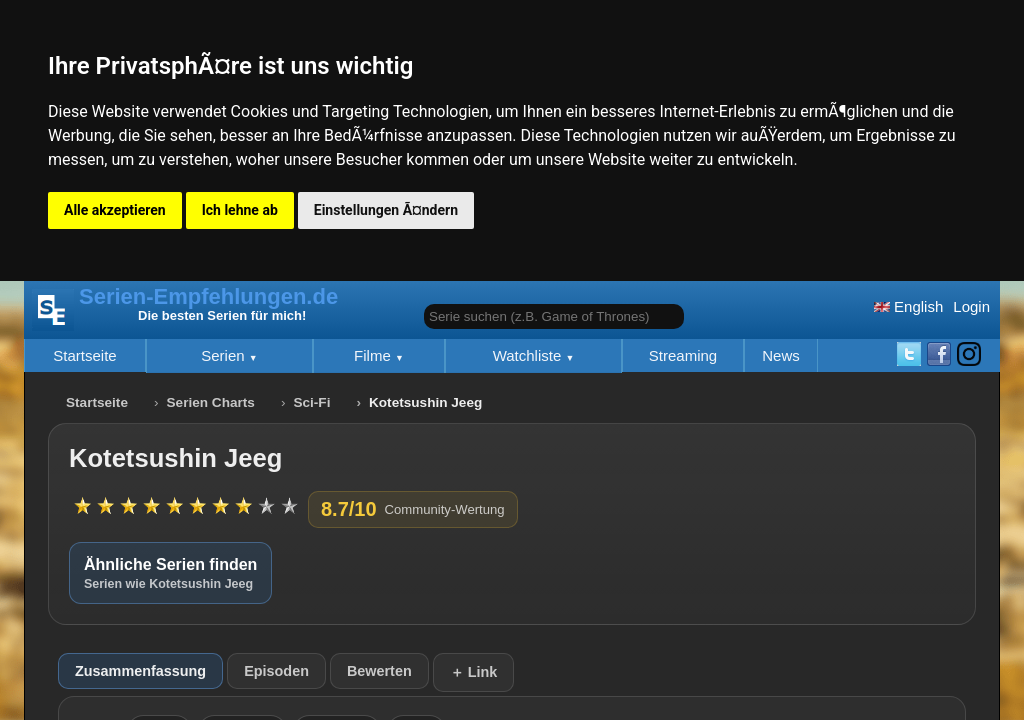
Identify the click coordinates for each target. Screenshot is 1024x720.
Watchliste (529, 355)
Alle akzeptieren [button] (115, 210)
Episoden (276, 671)
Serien (225, 355)
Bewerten (379, 671)
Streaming (683, 355)
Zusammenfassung (140, 671)
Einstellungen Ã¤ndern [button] (386, 210)
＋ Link (474, 672)
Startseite (84, 355)
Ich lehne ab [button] (240, 210)
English (908, 306)
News (781, 355)
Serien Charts (211, 402)
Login (971, 306)
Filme (374, 355)
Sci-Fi (311, 402)
